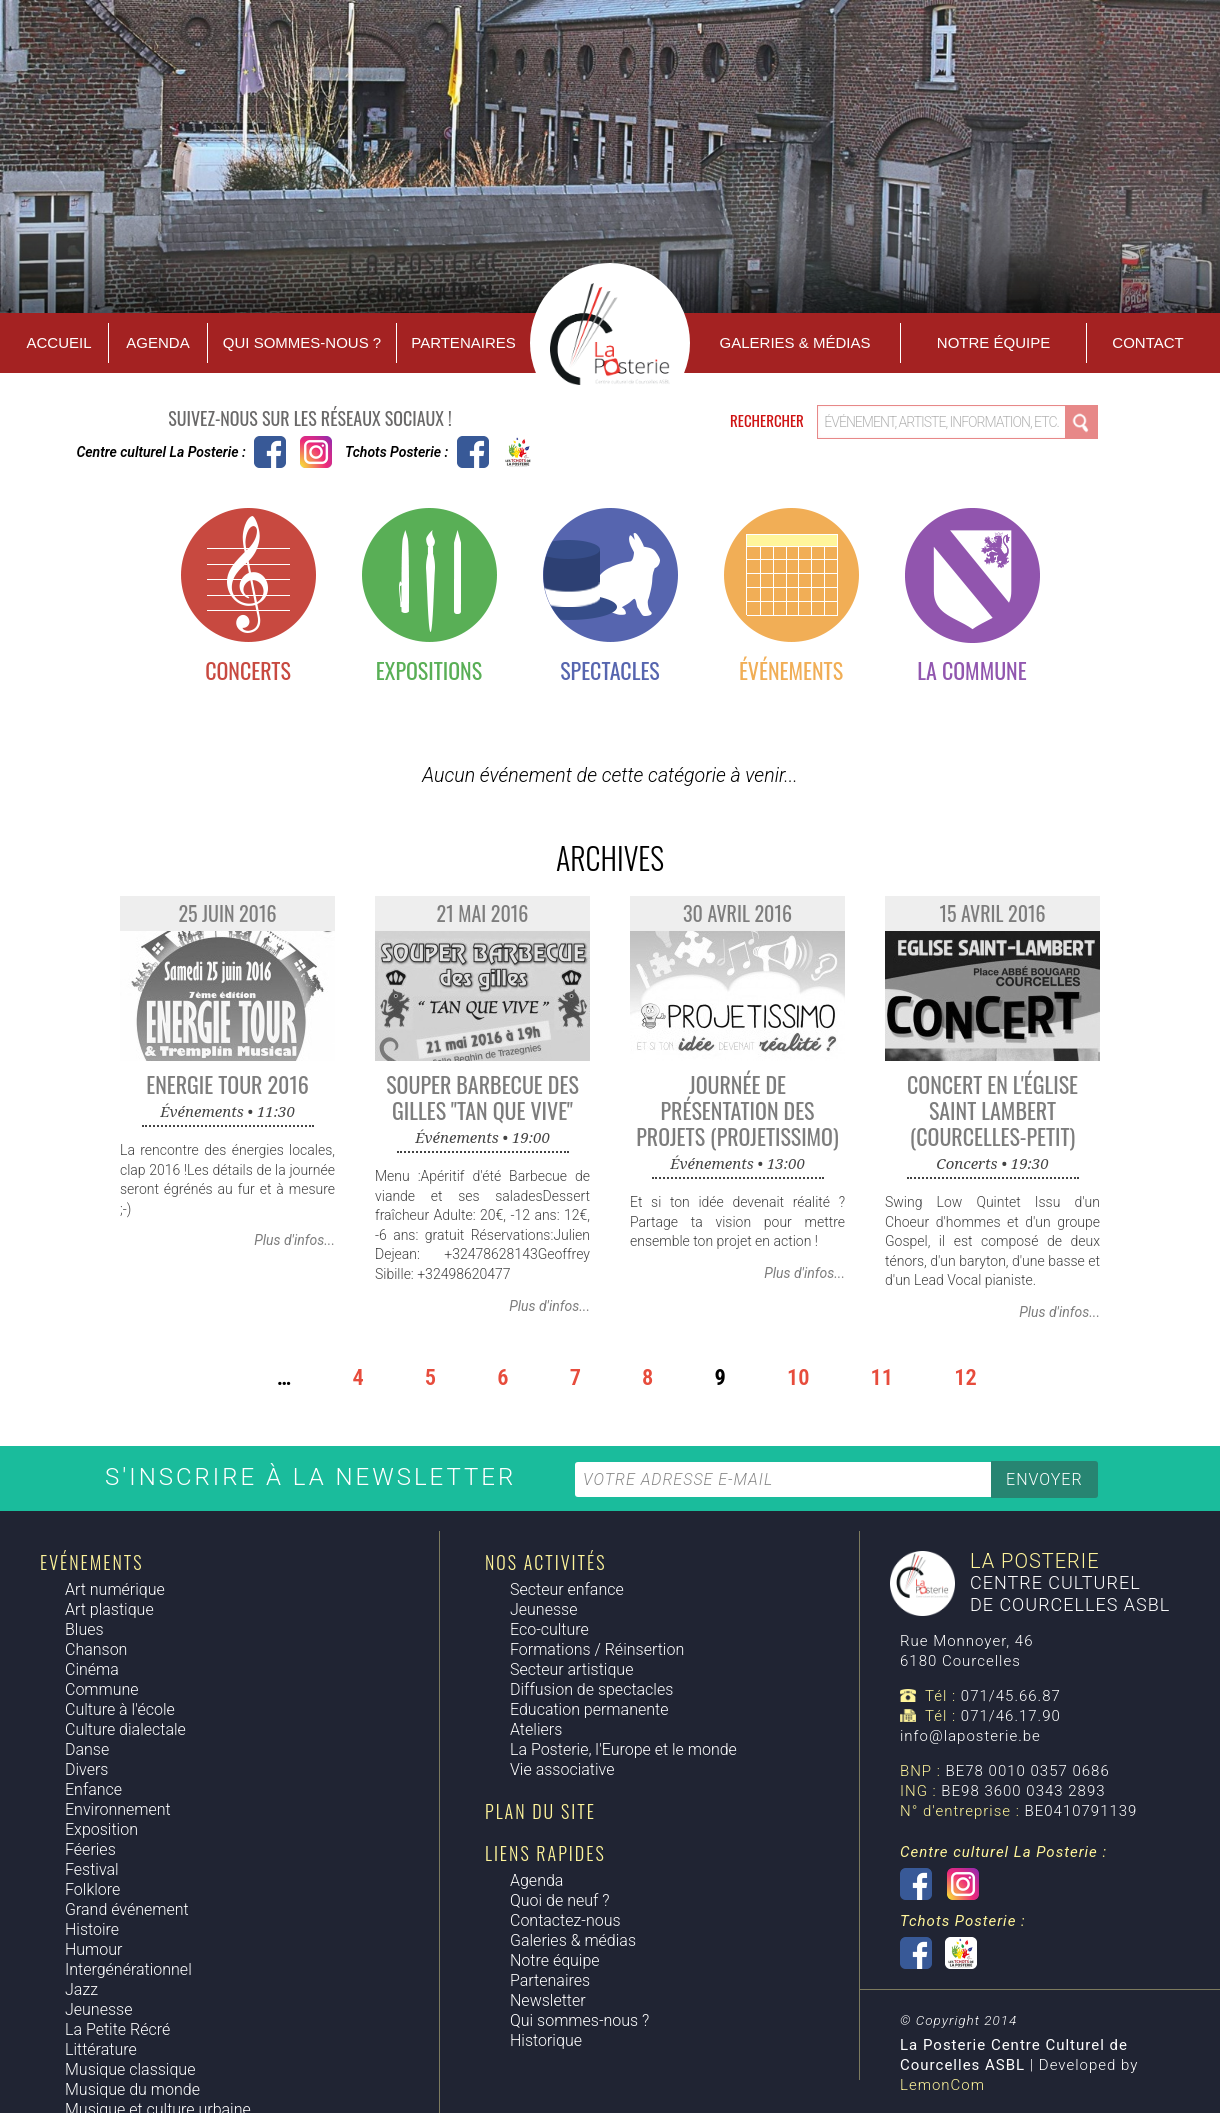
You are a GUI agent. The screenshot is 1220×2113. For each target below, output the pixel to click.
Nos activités (545, 1562)
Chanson (96, 1649)
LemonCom (942, 2085)
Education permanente (589, 1709)
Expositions (429, 670)
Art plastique (109, 1609)
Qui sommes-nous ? (302, 342)
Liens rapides (545, 1853)
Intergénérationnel (128, 1969)
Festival (92, 1869)
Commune (102, 1689)
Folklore (92, 1889)
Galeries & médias (573, 1940)
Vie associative (562, 1769)
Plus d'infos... (294, 1240)
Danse (87, 1749)
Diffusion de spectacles (591, 1689)
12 (965, 1377)
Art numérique (115, 1589)
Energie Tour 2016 (227, 1084)
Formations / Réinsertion (597, 1649)
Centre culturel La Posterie (270, 452)
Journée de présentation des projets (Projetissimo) (737, 1110)
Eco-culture (549, 1629)
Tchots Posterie (495, 452)
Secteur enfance (567, 1589)
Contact (1147, 342)
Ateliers (536, 1729)
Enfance (93, 1789)
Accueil (58, 342)
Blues (84, 1629)
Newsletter (548, 2000)
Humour (93, 1949)
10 (798, 1377)
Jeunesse (98, 2009)
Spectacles (610, 670)
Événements (791, 670)
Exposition (101, 1829)
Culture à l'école (120, 1709)
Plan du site (540, 1811)
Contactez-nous (565, 1920)
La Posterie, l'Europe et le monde (623, 1749)
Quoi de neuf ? (559, 1900)
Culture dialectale (125, 1729)
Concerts (248, 670)
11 (882, 1377)
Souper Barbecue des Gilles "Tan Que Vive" (482, 1097)
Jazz (81, 1989)
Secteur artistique (571, 1669)
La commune (971, 670)
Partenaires (463, 342)
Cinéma (92, 1669)
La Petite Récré (117, 2029)
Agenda (157, 342)
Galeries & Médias (795, 342)
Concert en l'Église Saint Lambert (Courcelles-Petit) (992, 1110)
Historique (546, 2040)
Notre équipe (993, 342)
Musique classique (130, 2069)
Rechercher (768, 420)
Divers (86, 1769)
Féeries (90, 1849)
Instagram (316, 452)
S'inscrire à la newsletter (315, 1477)
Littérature (101, 2049)
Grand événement (127, 1909)
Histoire (92, 1929)
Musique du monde (132, 2089)
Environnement (118, 1809)
